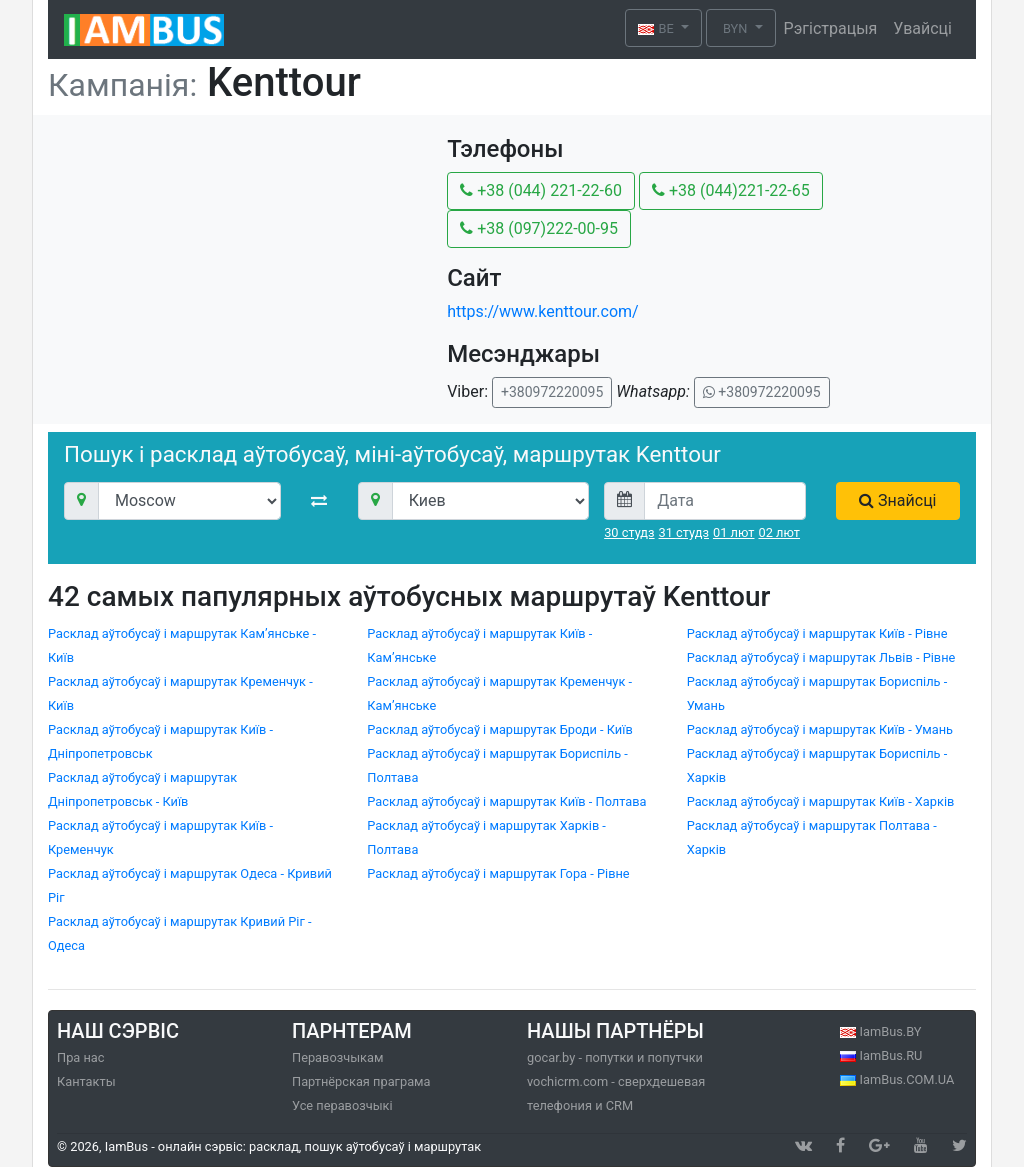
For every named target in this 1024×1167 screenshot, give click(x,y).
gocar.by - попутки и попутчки (615, 1057)
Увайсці (922, 28)
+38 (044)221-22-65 (731, 190)
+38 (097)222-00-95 (539, 228)
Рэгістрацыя (831, 28)
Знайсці (897, 500)
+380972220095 (552, 392)
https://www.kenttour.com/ (543, 311)
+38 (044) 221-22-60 (541, 190)
